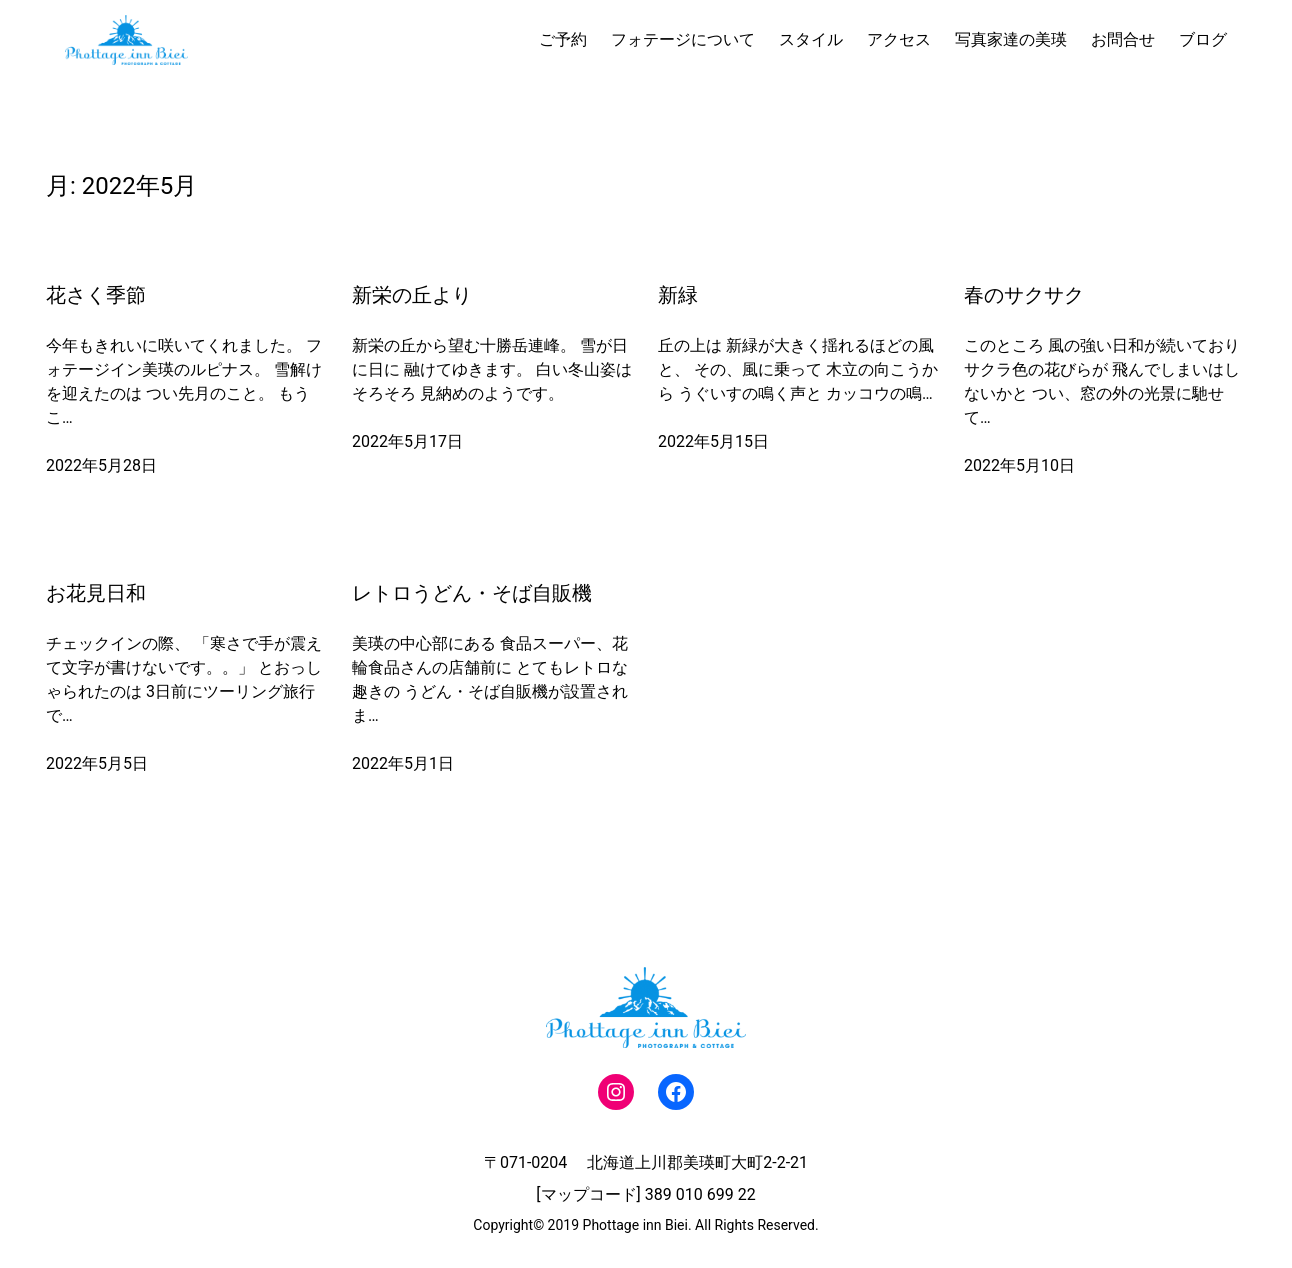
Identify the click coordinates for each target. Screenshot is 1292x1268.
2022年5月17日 (407, 441)
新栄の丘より (412, 295)
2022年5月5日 (97, 763)
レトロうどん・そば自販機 (472, 593)
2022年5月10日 (1019, 465)
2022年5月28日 (101, 465)
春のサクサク (1024, 295)
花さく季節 (96, 295)
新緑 (678, 295)
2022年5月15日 (713, 441)
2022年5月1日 (403, 763)
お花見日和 (96, 593)
